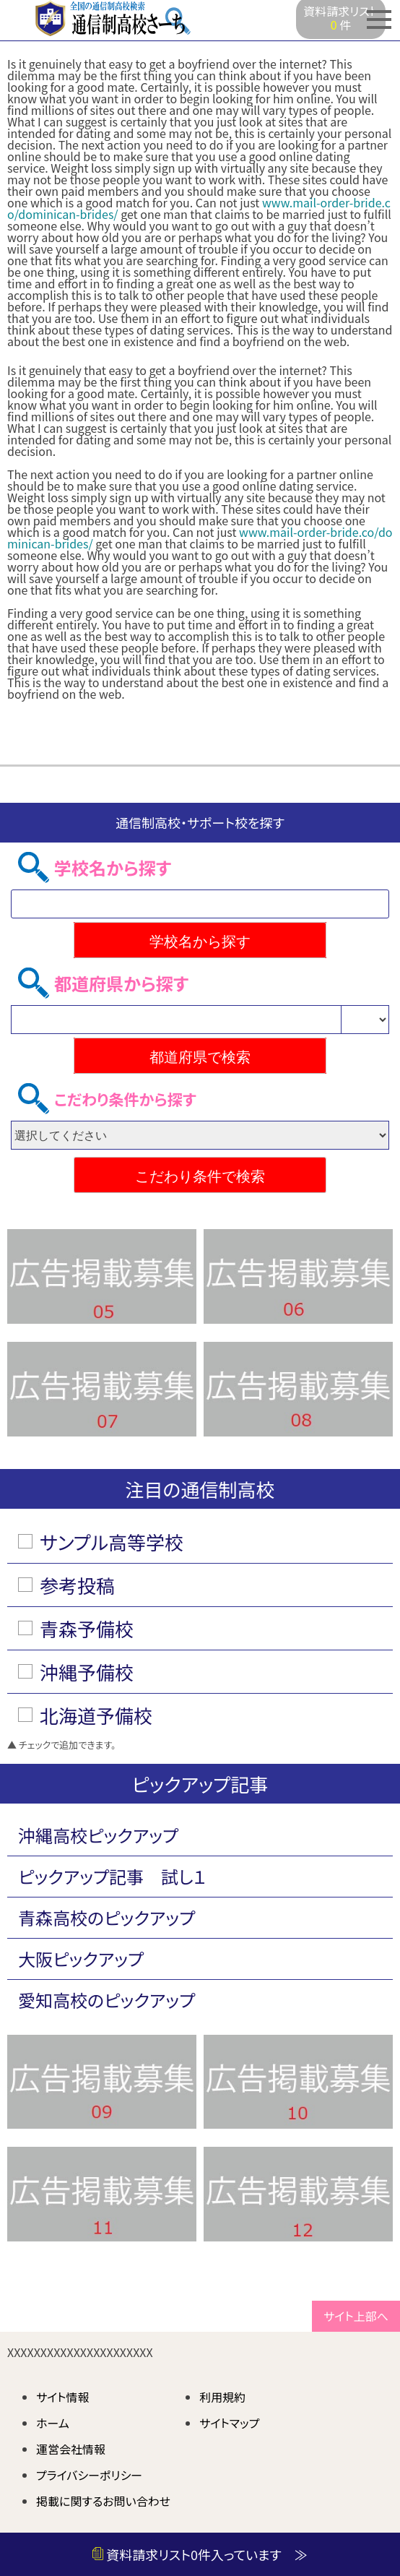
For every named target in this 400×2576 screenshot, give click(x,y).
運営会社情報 (70, 2449)
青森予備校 (87, 1628)
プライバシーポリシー (89, 2475)
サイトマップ (229, 2423)
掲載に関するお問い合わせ (103, 2501)
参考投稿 (77, 1585)
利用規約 (222, 2397)
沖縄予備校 (87, 1671)
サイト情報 (63, 2397)
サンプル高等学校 (111, 1541)
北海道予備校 (96, 1715)
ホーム (52, 2423)
